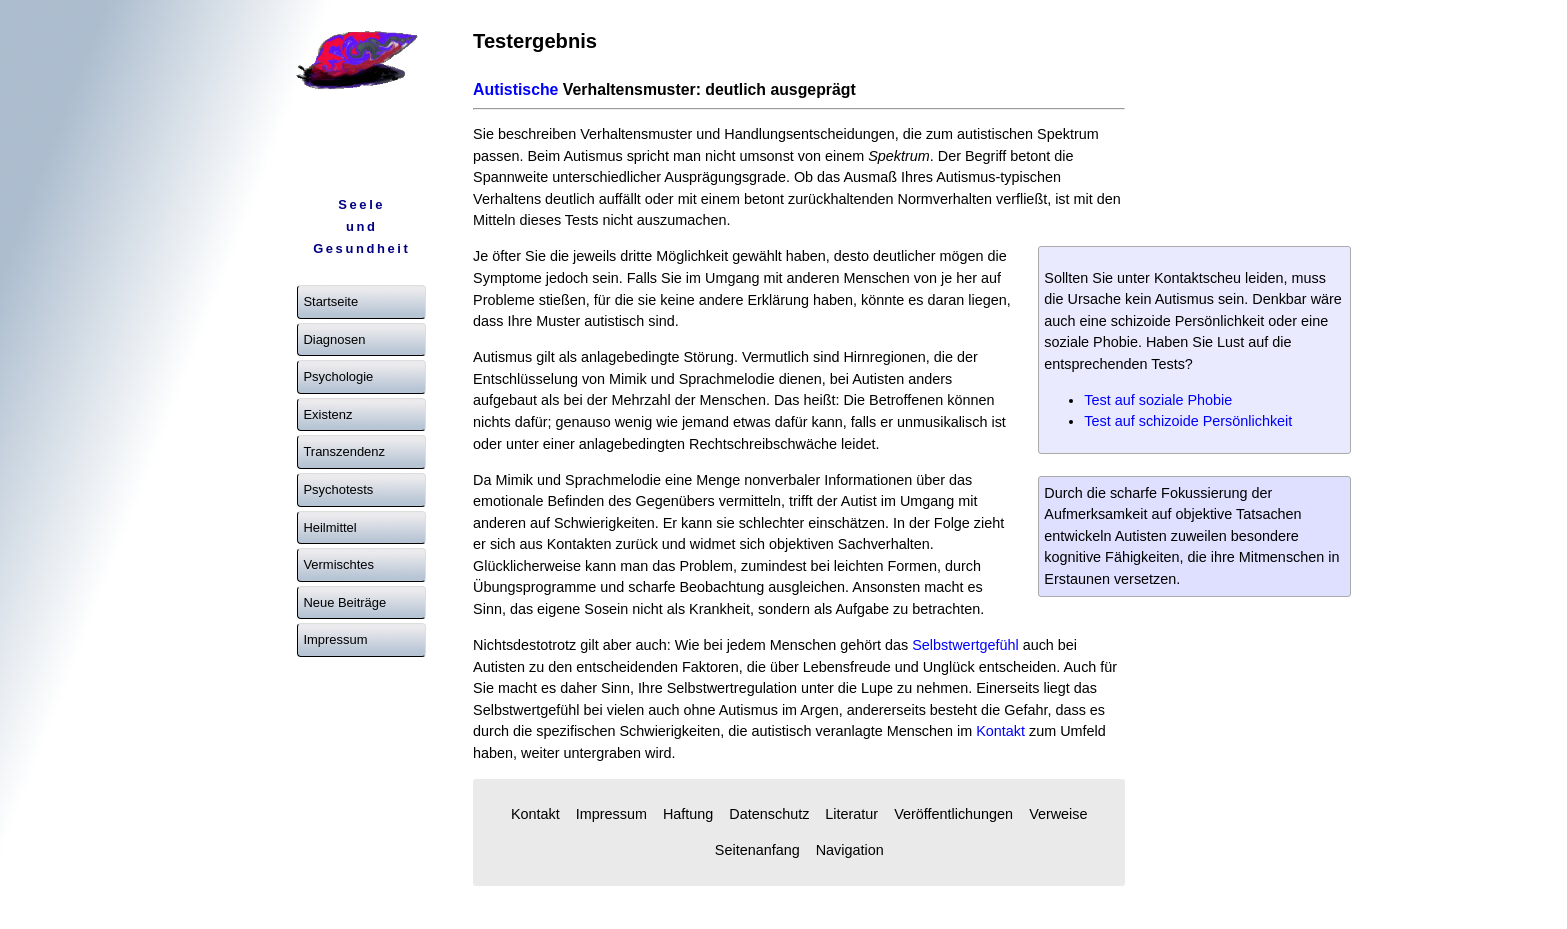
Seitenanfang (757, 850)
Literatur (851, 814)
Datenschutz (769, 814)
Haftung (688, 814)
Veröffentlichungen (953, 814)
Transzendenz (344, 451)
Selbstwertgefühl (965, 645)
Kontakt (1000, 731)
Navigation (850, 850)
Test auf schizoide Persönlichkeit (1188, 421)
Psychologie (338, 376)
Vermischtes (338, 564)
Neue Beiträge (344, 602)
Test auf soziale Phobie (1158, 400)
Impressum (335, 639)
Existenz (327, 414)
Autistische (515, 89)
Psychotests (338, 489)
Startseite (330, 301)
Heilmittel (329, 527)
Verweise (1058, 814)
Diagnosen (334, 339)
